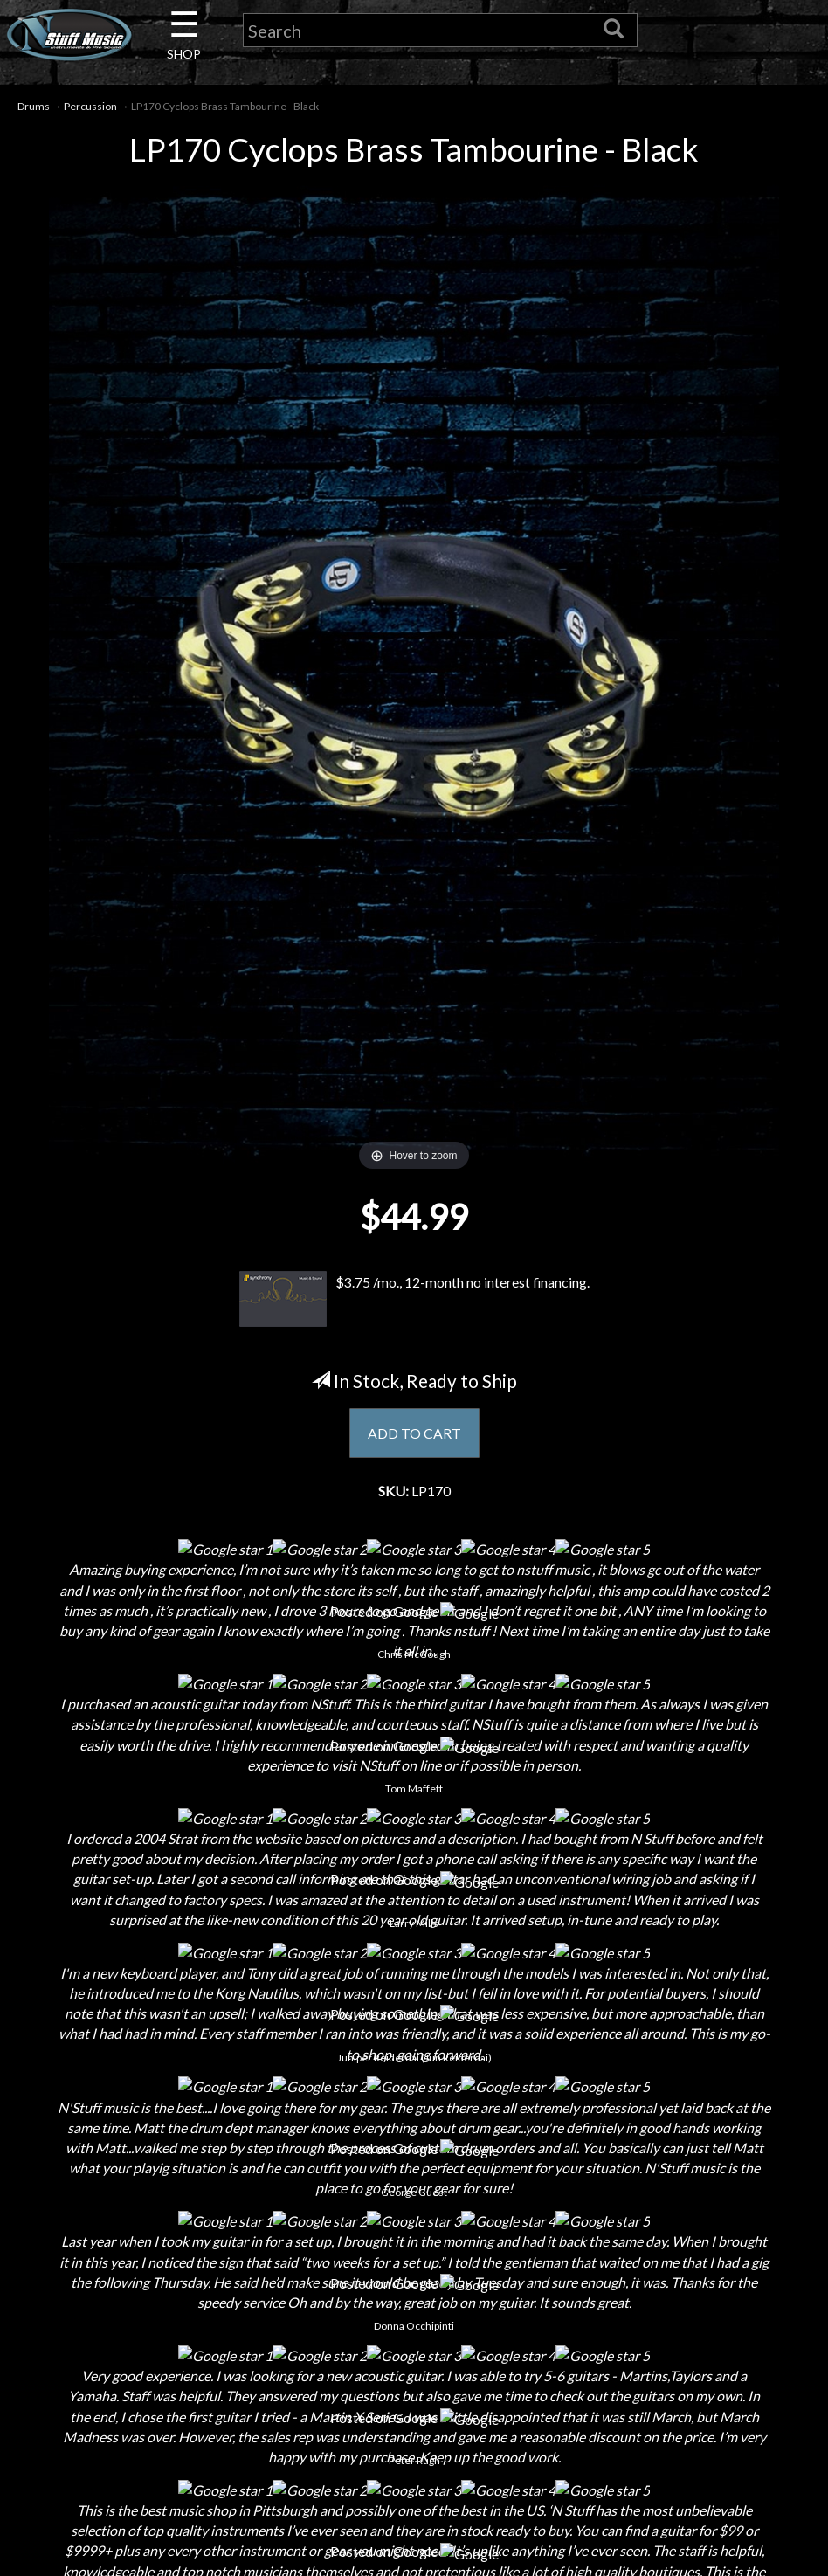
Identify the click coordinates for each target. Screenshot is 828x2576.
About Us (195, 2173)
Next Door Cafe (195, 2265)
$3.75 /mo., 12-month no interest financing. (414, 1300)
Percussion (90, 106)
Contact (195, 2204)
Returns (414, 2234)
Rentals (196, 2326)
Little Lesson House (196, 2296)
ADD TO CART (414, 1433)
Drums (33, 106)
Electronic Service (196, 2418)
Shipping (414, 2204)
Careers (195, 2234)
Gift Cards (414, 2296)
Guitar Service (196, 2387)
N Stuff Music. (161, 2545)
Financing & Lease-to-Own (414, 2173)
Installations (196, 2357)
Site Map (414, 2357)
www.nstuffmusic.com (649, 2326)
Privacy (414, 2265)
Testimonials (414, 2326)
